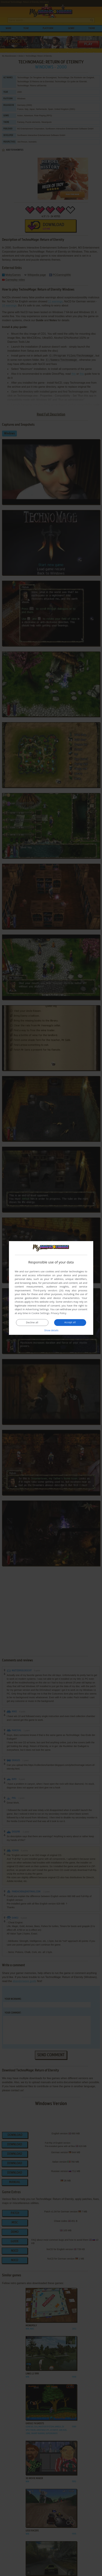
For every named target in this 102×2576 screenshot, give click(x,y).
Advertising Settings (37, 1309)
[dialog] (51, 1288)
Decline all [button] (32, 1322)
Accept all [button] (70, 1322)
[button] (51, 1330)
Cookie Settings (40, 1313)
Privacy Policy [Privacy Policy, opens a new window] (59, 1313)
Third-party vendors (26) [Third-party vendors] (48, 1290)
